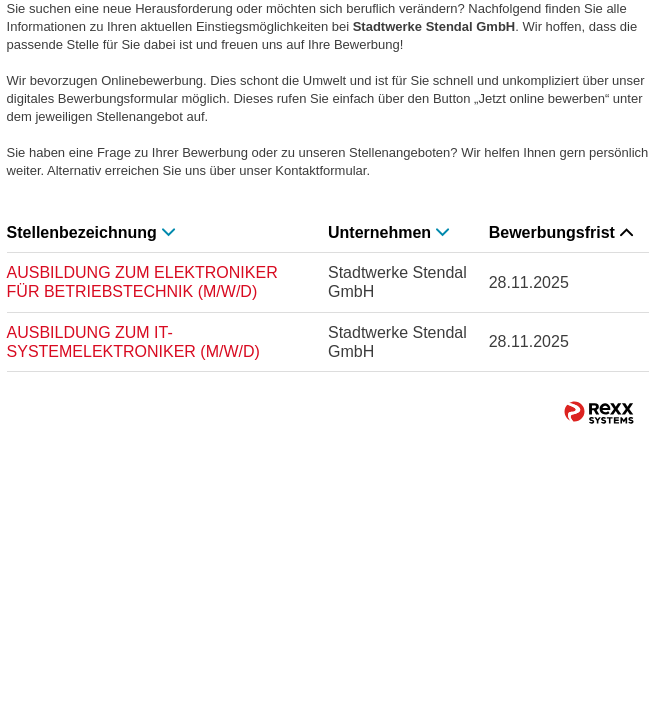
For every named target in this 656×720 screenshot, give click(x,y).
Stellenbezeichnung (91, 232)
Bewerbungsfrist (561, 232)
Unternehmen (388, 232)
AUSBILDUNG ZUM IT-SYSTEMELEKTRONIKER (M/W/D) (133, 342)
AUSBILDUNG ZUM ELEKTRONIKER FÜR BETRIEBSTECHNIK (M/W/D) (142, 282)
